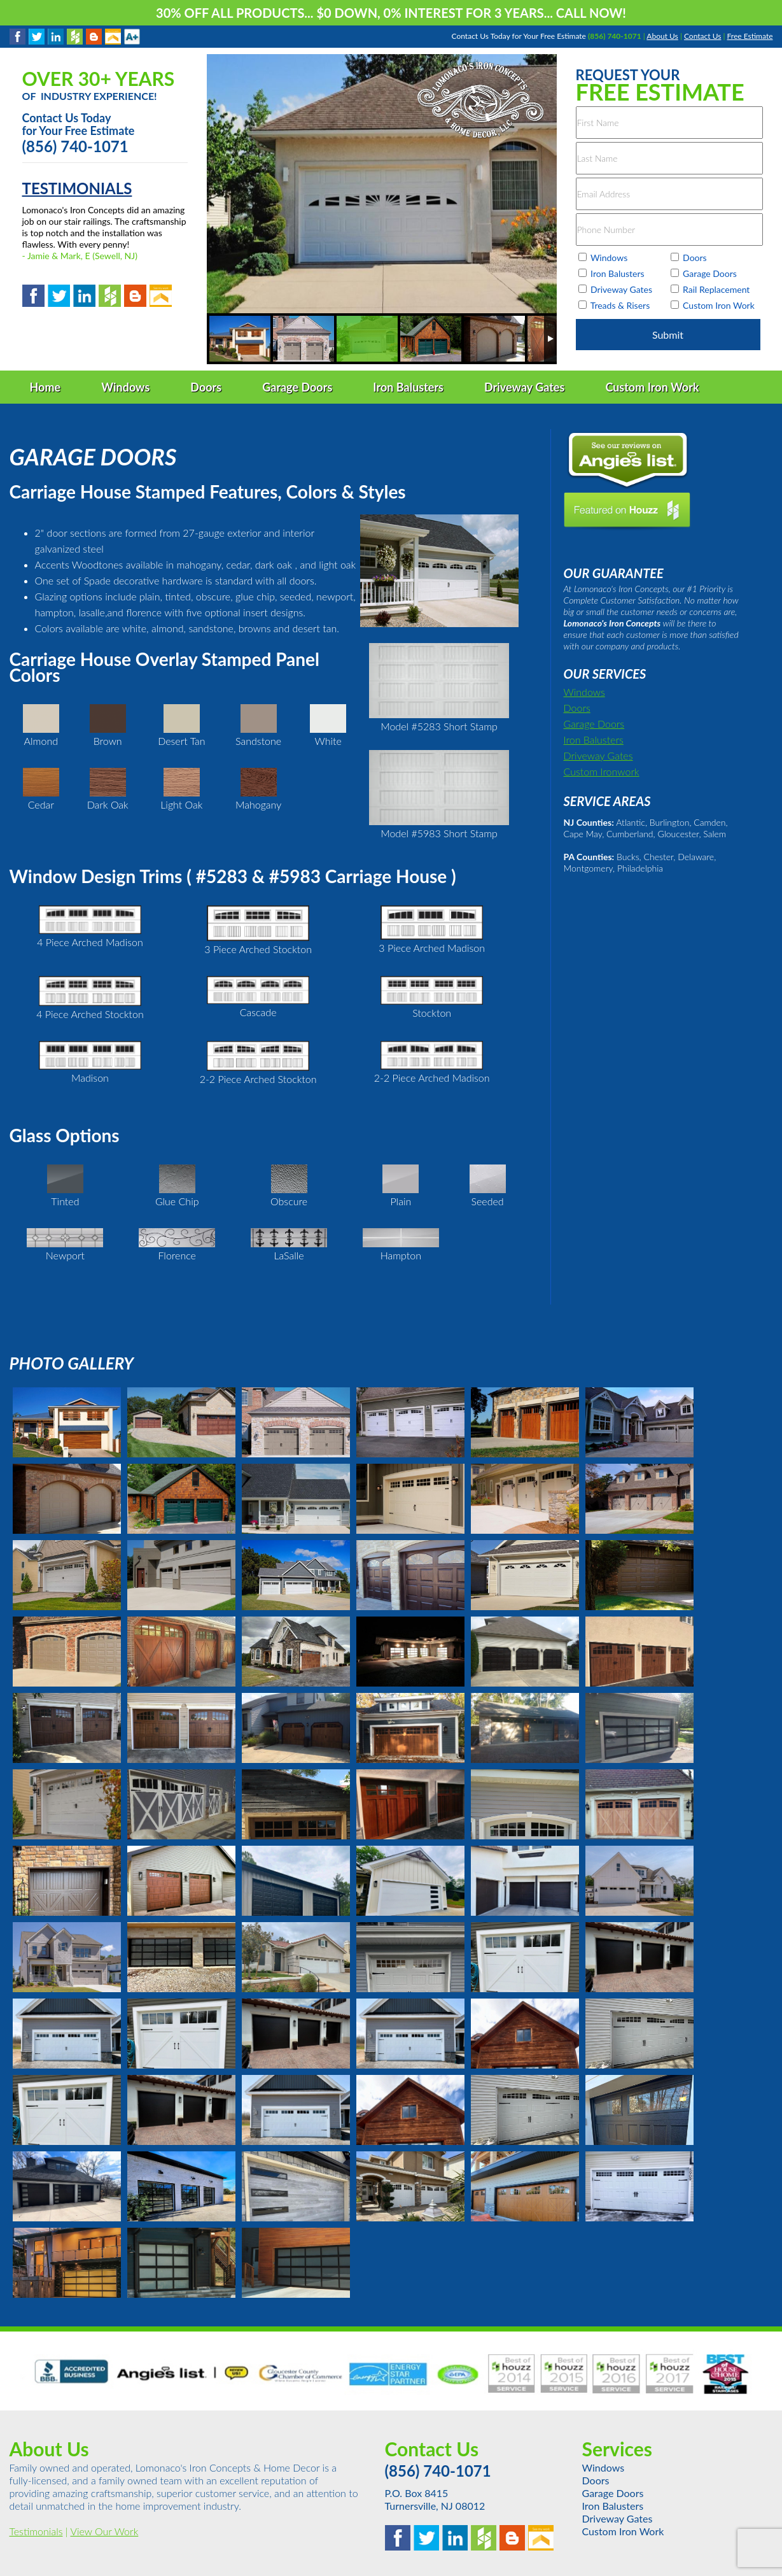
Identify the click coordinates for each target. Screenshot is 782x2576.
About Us (662, 36)
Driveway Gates (598, 755)
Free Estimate (750, 36)
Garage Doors (594, 724)
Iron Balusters (594, 739)
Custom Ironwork (601, 771)
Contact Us (702, 36)
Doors (577, 708)
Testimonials (36, 2531)
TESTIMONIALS (77, 188)
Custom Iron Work (623, 2531)
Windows (584, 692)
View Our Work (104, 2531)
